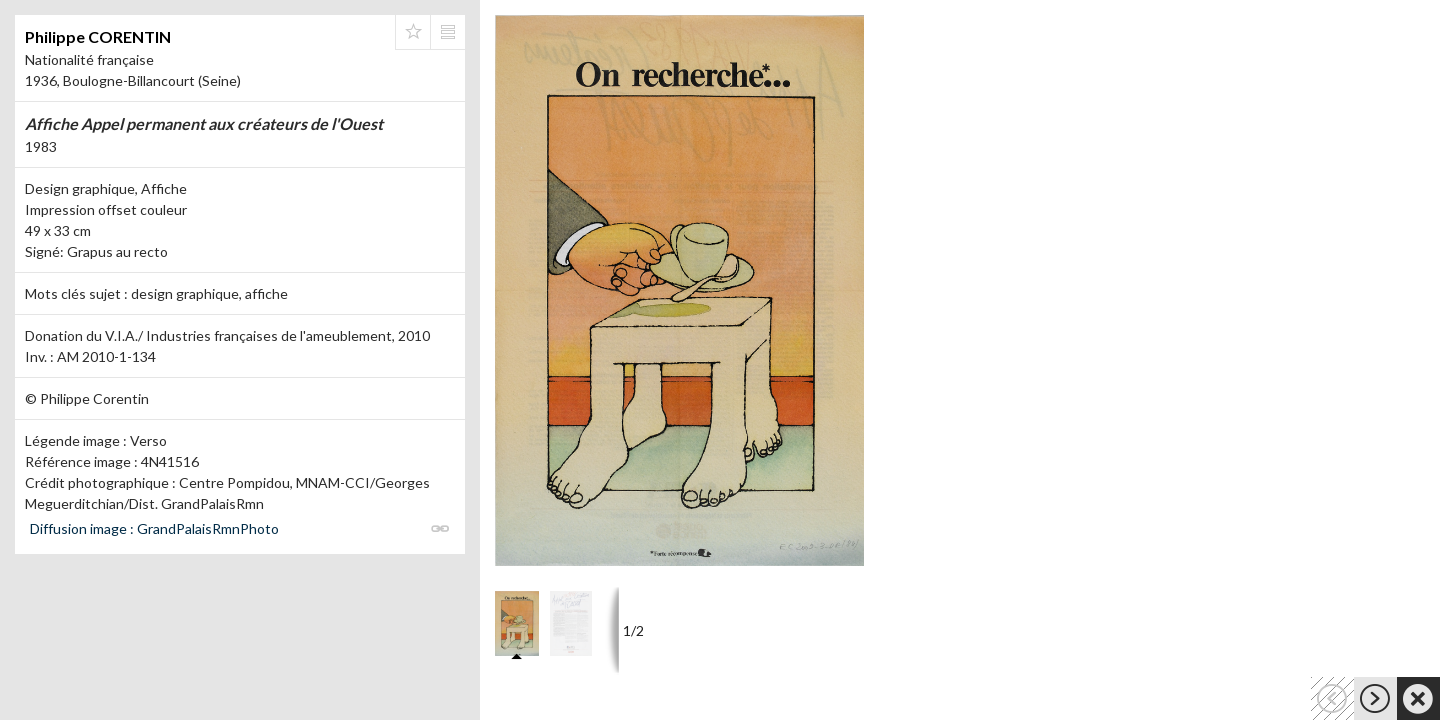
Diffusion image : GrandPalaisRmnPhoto (154, 528)
